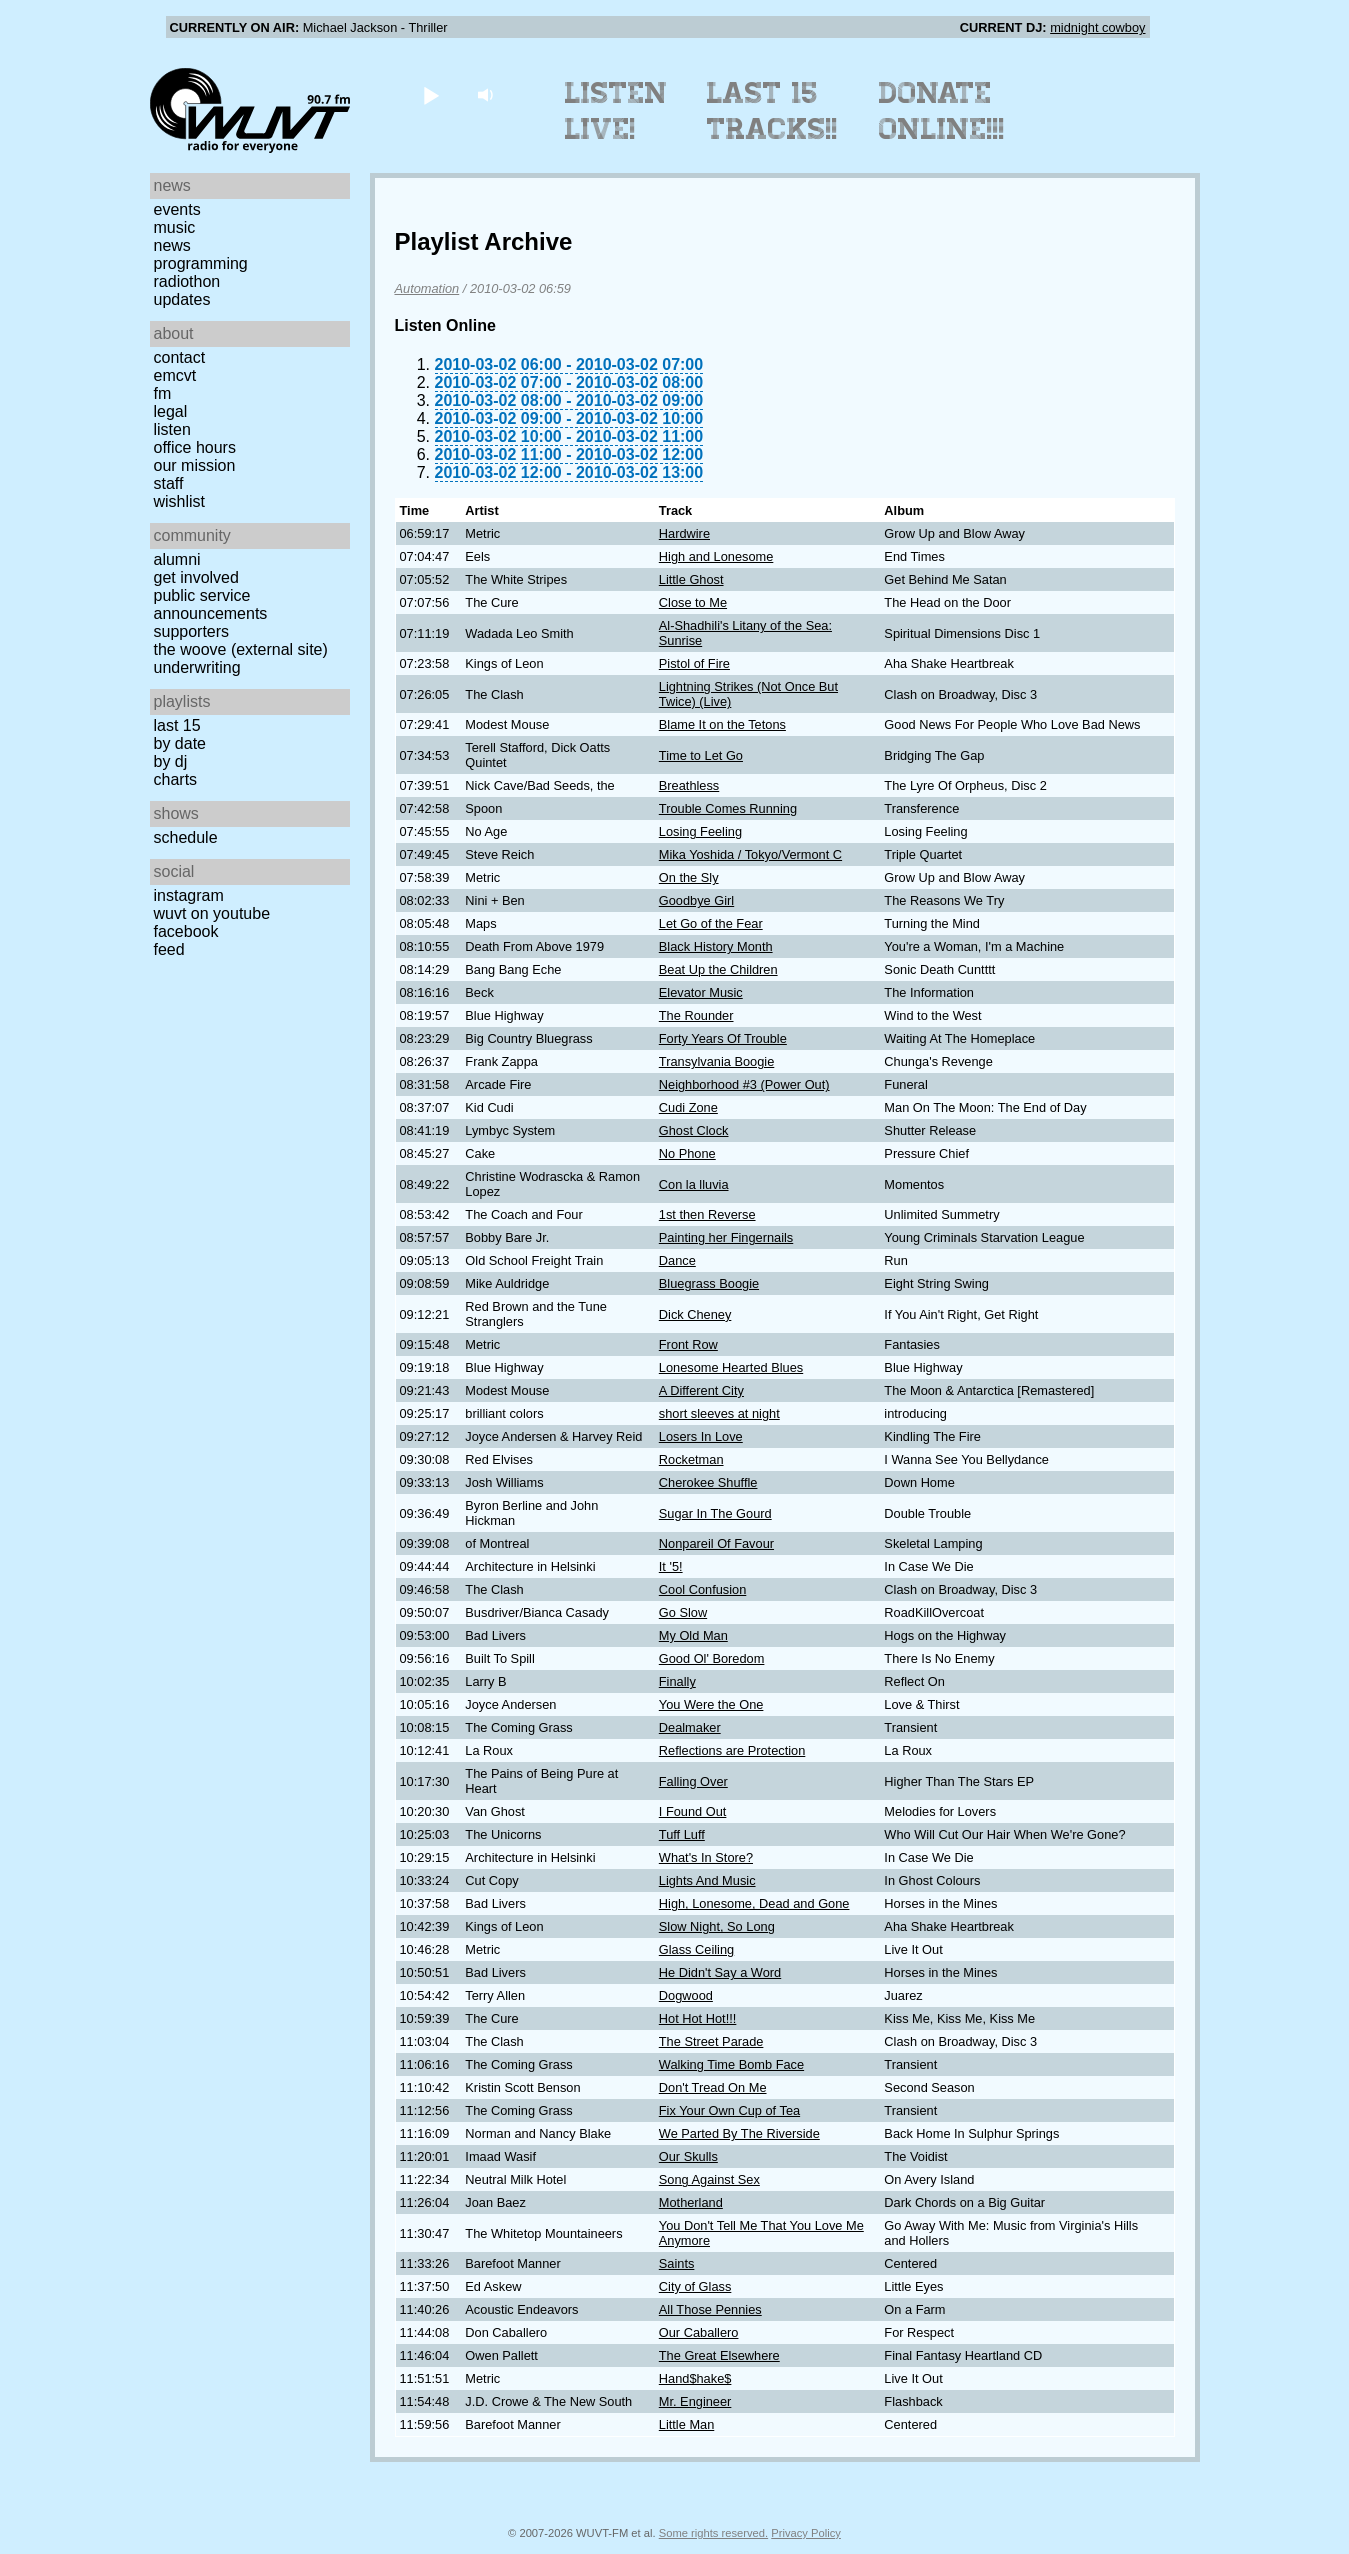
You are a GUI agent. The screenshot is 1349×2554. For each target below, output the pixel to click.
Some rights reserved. (713, 2533)
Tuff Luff (682, 1834)
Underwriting (197, 667)
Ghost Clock (694, 1130)
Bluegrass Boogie (709, 1283)
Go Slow (683, 1612)
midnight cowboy (1097, 27)
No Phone (687, 1153)
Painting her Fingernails (726, 1237)
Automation (427, 288)
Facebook (186, 931)
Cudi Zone (688, 1107)
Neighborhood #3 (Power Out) (744, 1084)
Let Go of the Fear (711, 923)
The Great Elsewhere (719, 2355)
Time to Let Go (701, 755)
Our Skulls (688, 2156)
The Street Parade (711, 2041)
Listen (172, 429)
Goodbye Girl (696, 900)
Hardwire (684, 533)
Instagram (189, 895)
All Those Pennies (710, 2309)
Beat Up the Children (718, 969)
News (172, 245)
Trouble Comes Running (728, 808)
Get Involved (196, 577)
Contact (180, 357)
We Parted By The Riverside (739, 2133)
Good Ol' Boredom (712, 1658)
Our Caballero (699, 2332)
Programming (201, 263)
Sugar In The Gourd (715, 1513)
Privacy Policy (806, 2533)
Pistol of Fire (694, 663)
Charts (176, 779)
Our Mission (195, 465)
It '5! (671, 1566)
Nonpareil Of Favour (716, 1543)
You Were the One (711, 1704)
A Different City (701, 1390)
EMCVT (175, 375)
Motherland (691, 2202)
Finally (677, 1681)
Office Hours (195, 447)
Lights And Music (707, 1880)
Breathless (689, 785)
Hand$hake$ (695, 2378)
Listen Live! (616, 111)
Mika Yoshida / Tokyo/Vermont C (750, 854)
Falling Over (693, 1781)
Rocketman (691, 1459)
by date (180, 743)
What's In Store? (706, 1857)
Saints (677, 2263)
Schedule (186, 837)
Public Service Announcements (211, 604)
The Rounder (696, 1015)
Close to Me (693, 602)
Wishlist (180, 501)
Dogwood (686, 1995)
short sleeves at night (719, 1413)
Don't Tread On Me (713, 2087)
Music (175, 227)
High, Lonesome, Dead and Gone (754, 1903)
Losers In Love (701, 1436)
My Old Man (693, 1635)
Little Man (686, 2424)
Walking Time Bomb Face (731, 2064)
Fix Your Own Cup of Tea (729, 2110)
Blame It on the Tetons (722, 724)
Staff (169, 483)
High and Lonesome (716, 556)
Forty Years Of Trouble (723, 1038)
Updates (182, 299)
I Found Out (693, 1811)
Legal (171, 411)
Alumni (177, 559)
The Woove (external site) (241, 649)
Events (177, 209)
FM (163, 393)
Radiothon (187, 281)
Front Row (688, 1344)
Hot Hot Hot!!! (698, 2018)
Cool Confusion (703, 1589)
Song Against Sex (709, 2179)
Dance (677, 1260)
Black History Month (716, 946)
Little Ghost (691, 579)
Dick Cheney (695, 1314)
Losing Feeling (700, 831)
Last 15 (177, 725)
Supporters (192, 631)
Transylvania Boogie (716, 1061)
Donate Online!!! (942, 111)
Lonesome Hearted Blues (731, 1367)
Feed (169, 949)
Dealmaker (690, 1727)
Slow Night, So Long (717, 1926)
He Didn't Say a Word (720, 1972)
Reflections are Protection (732, 1750)
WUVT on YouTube (212, 913)
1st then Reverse (707, 1214)
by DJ (171, 761)
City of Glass (695, 2286)
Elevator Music (701, 992)
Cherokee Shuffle (708, 1482)
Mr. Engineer (695, 2401)
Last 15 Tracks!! (772, 111)
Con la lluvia (694, 1184)
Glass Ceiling (696, 1949)
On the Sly (689, 877)
